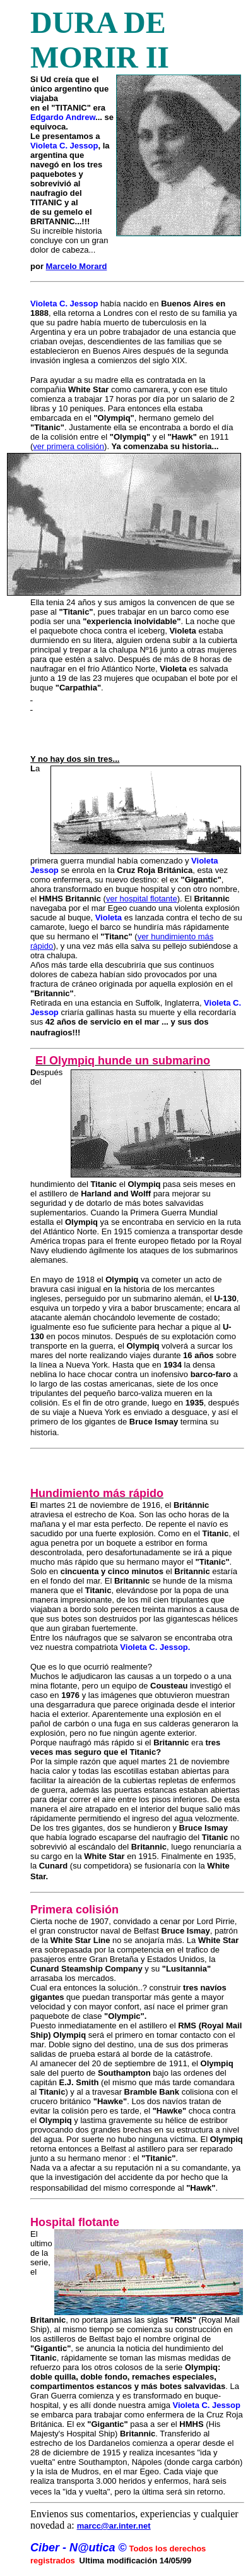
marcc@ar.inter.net (114, 2526)
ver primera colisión (68, 446)
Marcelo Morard (76, 266)
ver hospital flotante (141, 898)
